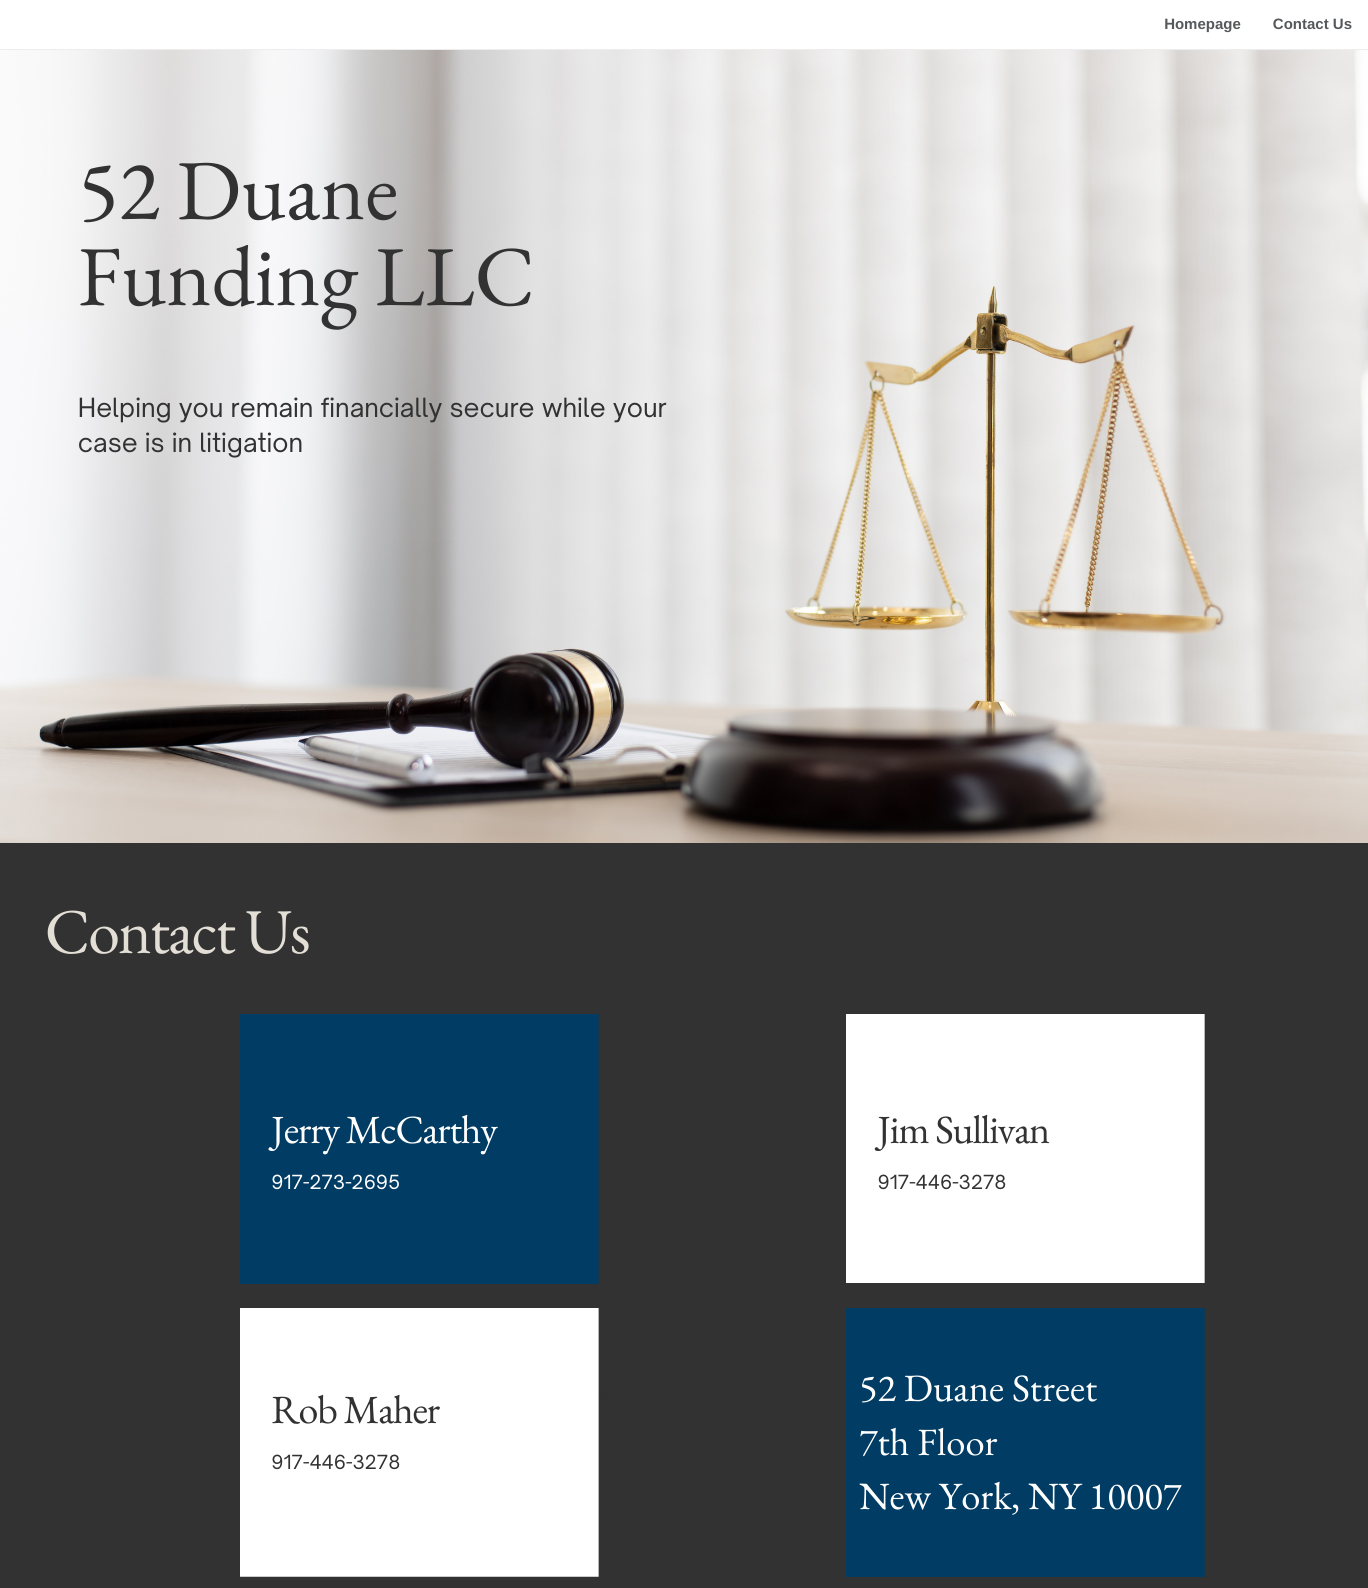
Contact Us (1312, 24)
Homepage (1202, 24)
